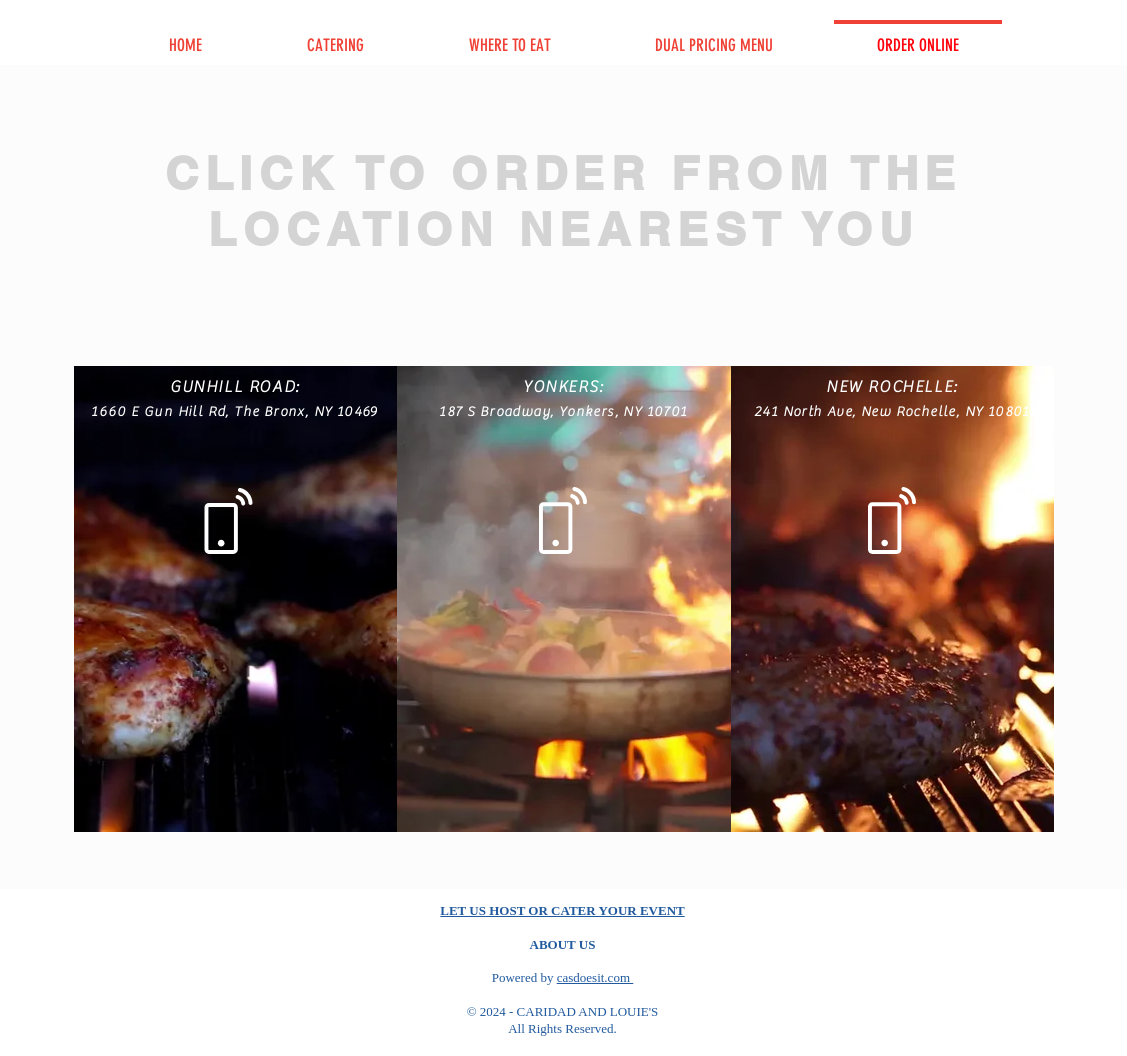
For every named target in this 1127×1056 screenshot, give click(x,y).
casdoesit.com (595, 977)
